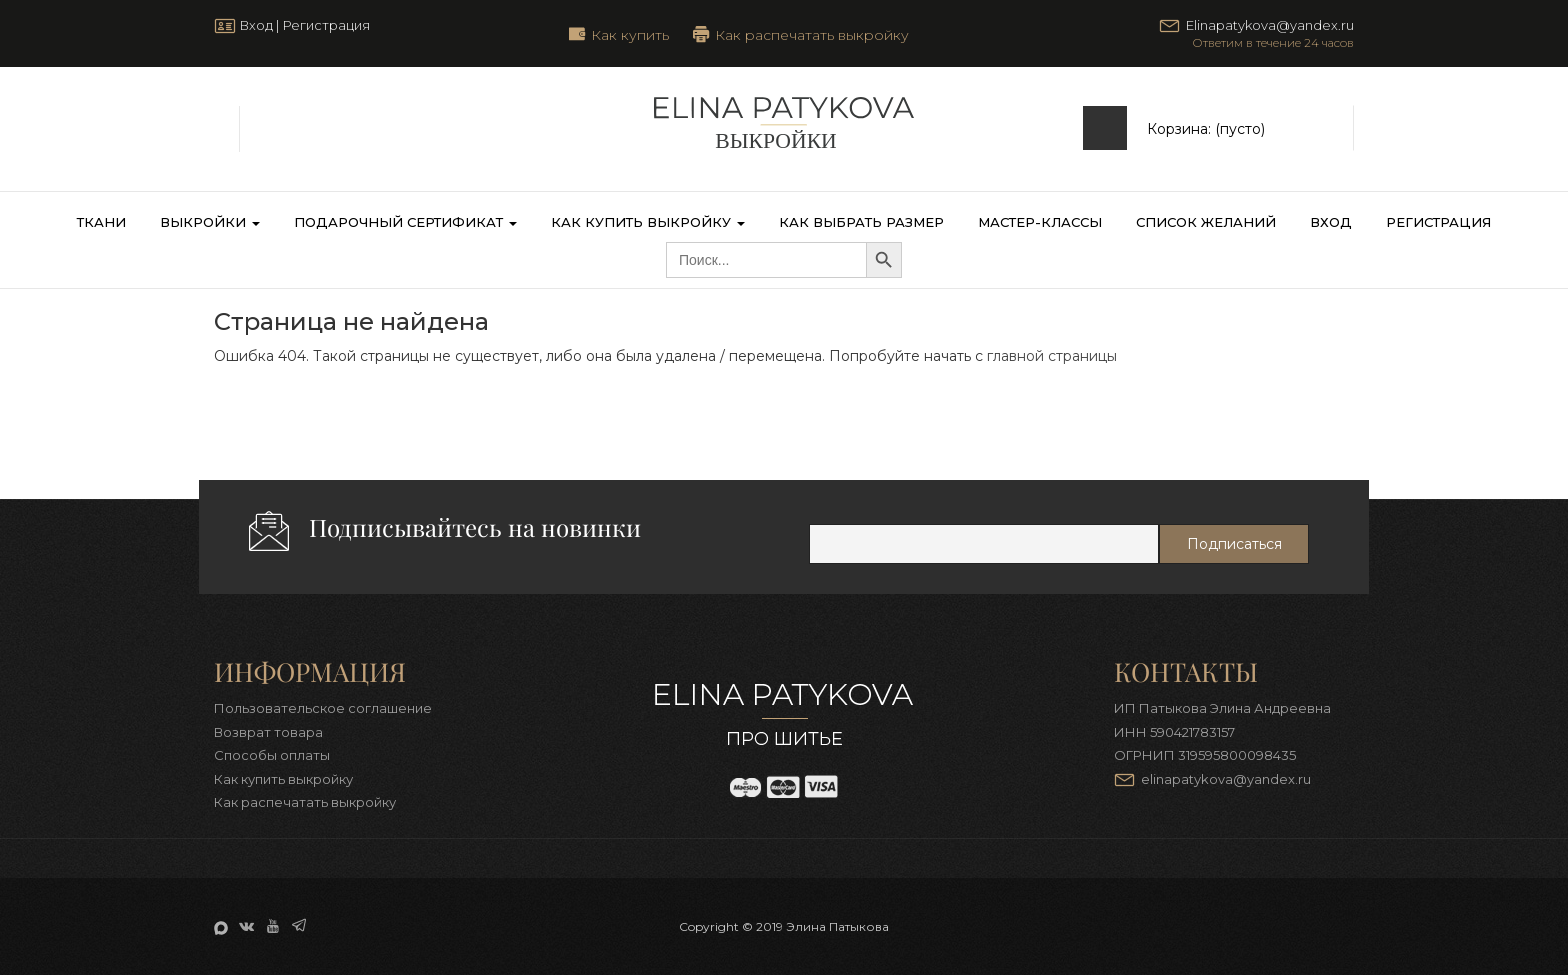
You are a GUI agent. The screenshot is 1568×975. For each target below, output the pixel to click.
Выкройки (210, 222)
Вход (256, 25)
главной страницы (1052, 356)
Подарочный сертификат (405, 222)
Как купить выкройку (648, 222)
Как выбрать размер (861, 222)
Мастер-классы (1040, 222)
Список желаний (1206, 222)
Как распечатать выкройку (812, 34)
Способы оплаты (272, 755)
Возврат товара (268, 732)
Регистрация (326, 25)
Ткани (101, 222)
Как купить (630, 34)
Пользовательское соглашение (323, 708)
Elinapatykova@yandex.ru (1270, 25)
